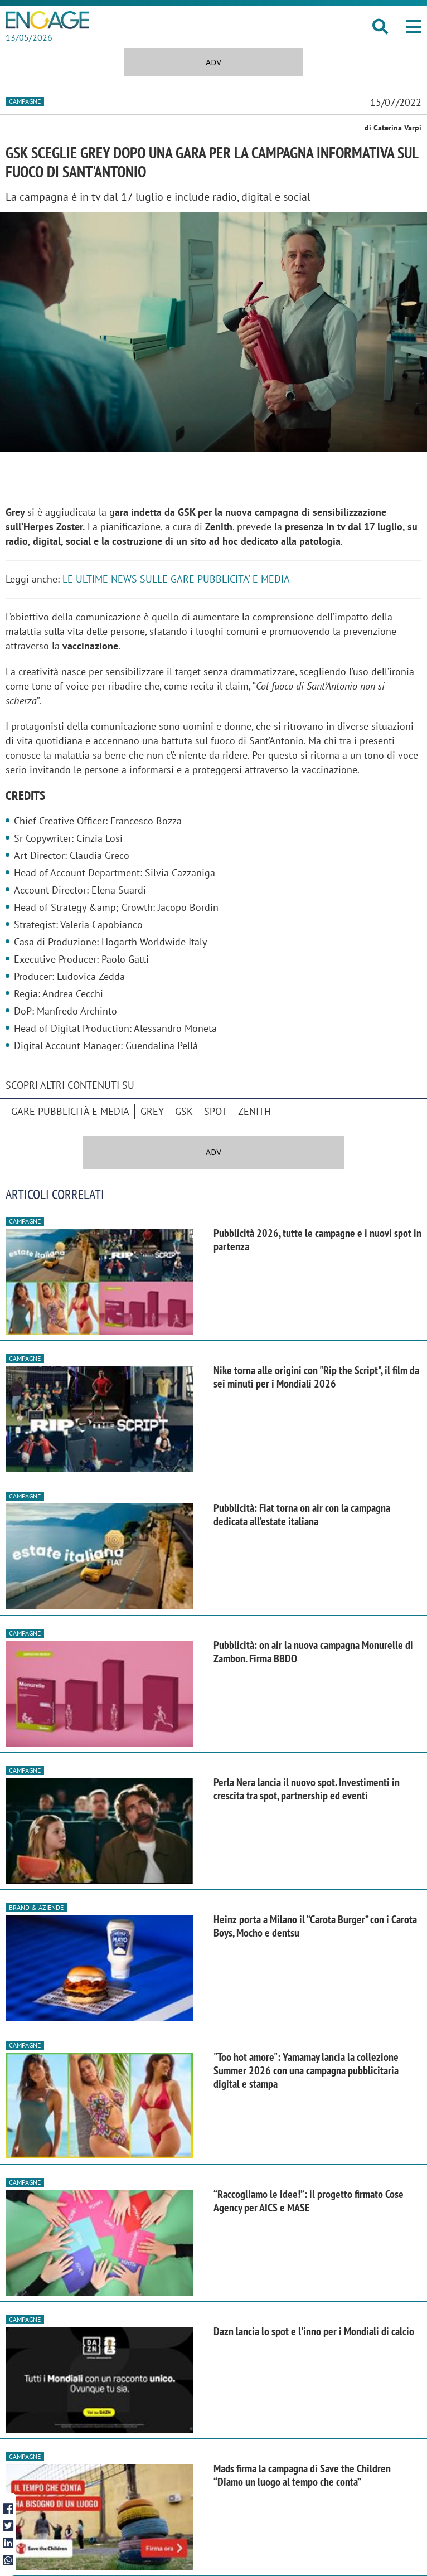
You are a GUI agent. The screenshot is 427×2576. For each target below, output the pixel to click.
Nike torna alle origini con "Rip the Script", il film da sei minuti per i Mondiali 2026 (316, 1377)
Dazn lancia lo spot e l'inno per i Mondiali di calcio (313, 2331)
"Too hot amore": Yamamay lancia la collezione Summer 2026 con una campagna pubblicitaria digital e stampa (306, 2070)
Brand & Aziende (36, 1907)
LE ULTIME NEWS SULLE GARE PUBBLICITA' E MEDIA (176, 579)
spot (215, 1111)
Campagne (25, 101)
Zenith (254, 1111)
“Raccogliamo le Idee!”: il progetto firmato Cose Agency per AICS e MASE (308, 2200)
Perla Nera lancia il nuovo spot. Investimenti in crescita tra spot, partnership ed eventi (306, 1788)
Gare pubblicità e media (70, 1111)
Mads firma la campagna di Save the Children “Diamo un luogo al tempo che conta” (302, 2475)
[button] (413, 26)
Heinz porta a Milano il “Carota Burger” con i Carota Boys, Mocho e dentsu (315, 1926)
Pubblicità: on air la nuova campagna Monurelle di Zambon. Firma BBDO (313, 1651)
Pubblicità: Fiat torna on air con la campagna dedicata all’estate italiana (301, 1514)
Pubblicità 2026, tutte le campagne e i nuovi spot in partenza (317, 1239)
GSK (184, 1111)
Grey (152, 1111)
